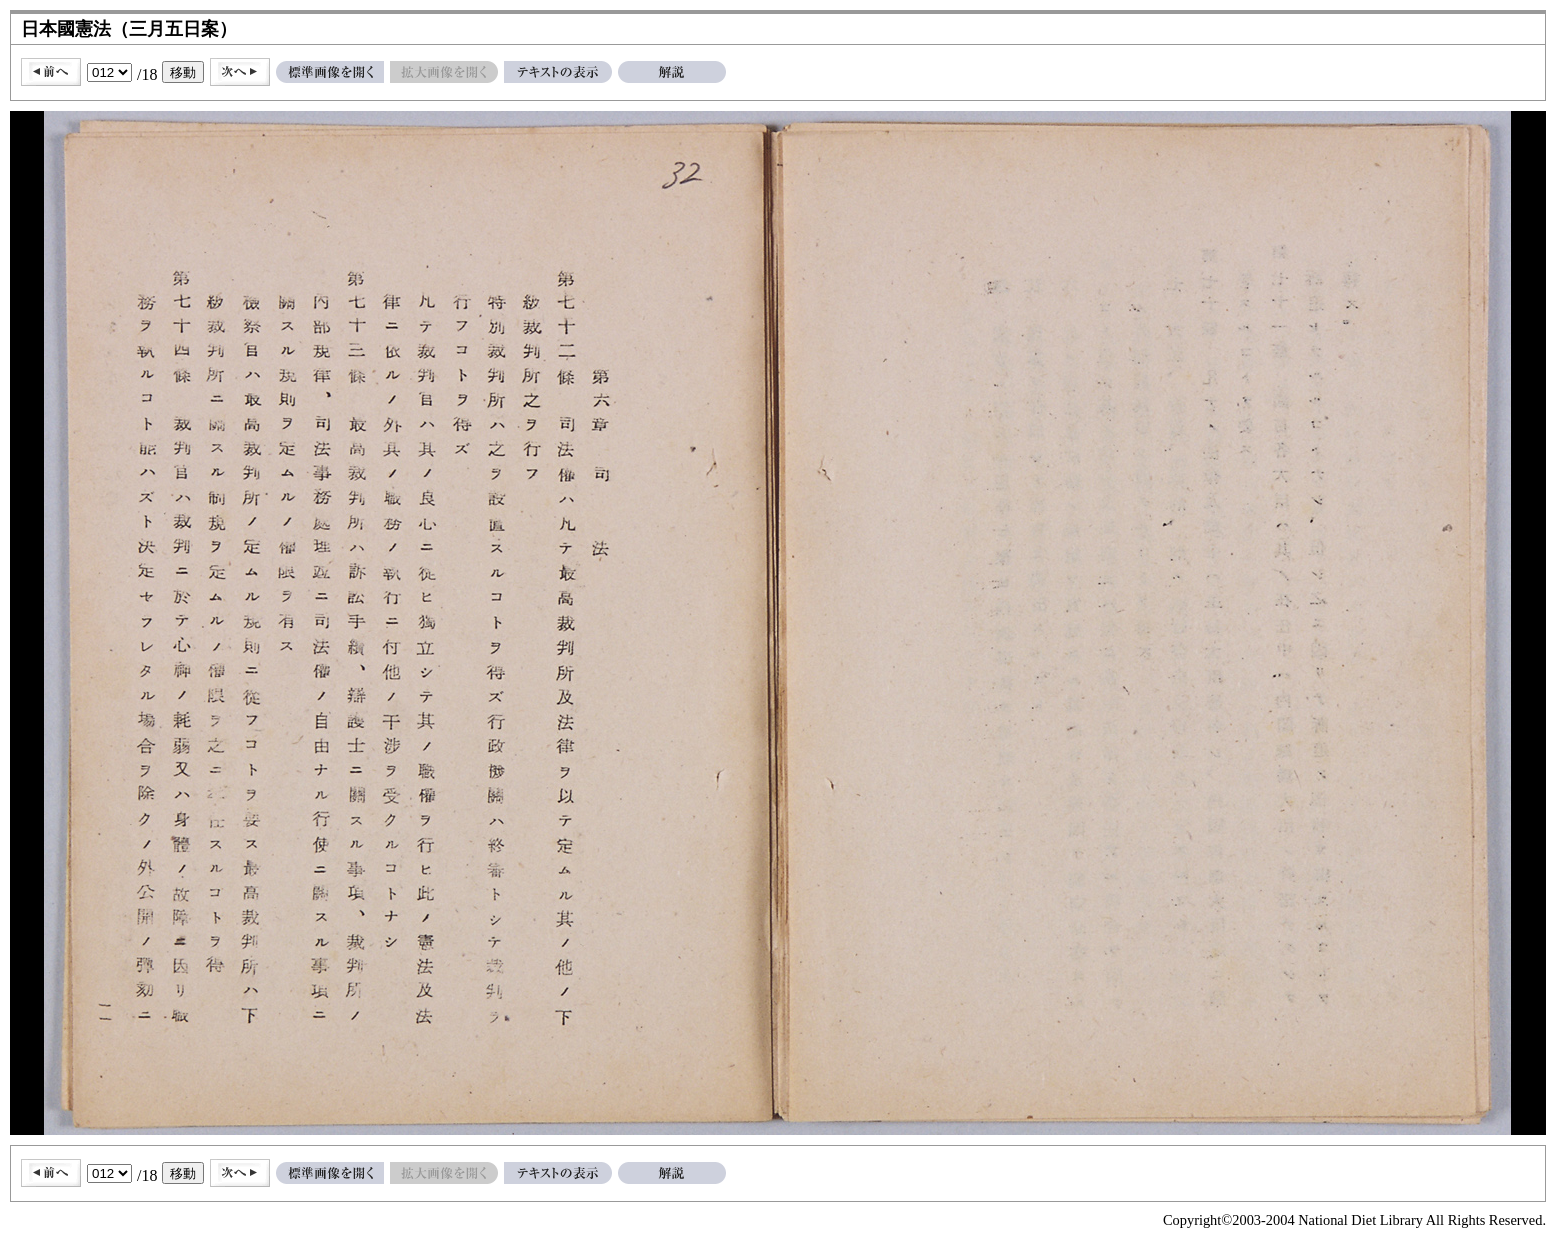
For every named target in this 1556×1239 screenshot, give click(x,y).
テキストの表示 (558, 72)
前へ (51, 72)
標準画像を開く (330, 72)
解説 (672, 72)
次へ (240, 72)
